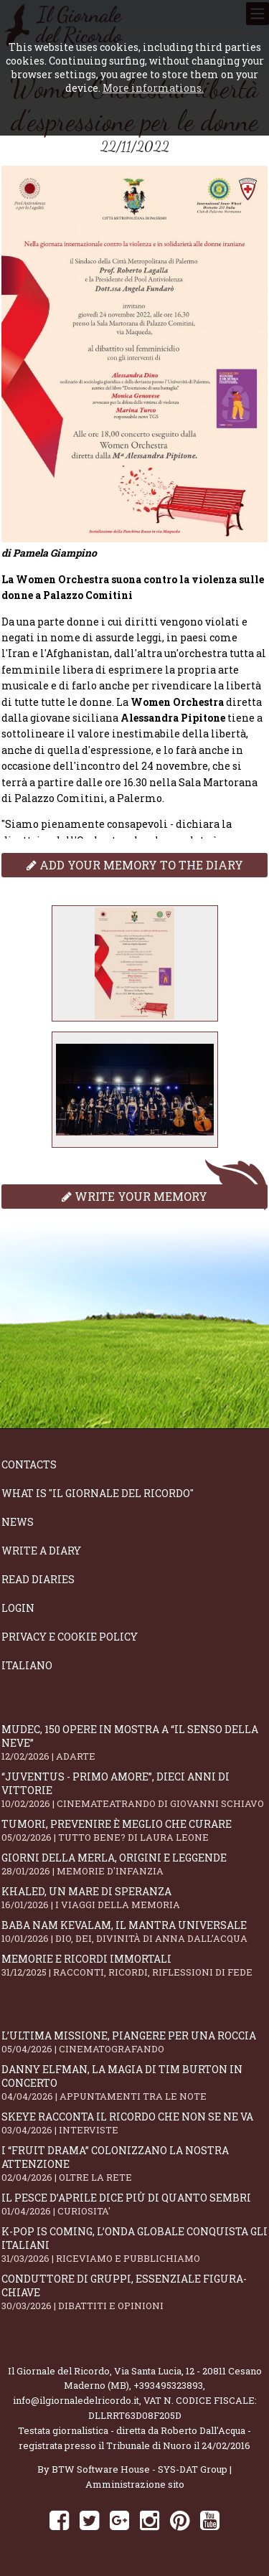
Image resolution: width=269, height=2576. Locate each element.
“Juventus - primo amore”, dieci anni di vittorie (134, 1790)
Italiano (26, 1665)
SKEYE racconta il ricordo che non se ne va (134, 2123)
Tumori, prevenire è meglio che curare (134, 1830)
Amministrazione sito (134, 2484)
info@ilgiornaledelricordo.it (76, 2400)
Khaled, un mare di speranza (134, 1897)
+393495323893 (168, 2385)
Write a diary (41, 1550)
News (17, 1522)
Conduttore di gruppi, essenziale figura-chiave (134, 2292)
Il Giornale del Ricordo (59, 2370)
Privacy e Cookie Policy (69, 1636)
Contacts (29, 1464)
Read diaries (38, 1579)
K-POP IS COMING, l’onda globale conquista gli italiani (134, 2244)
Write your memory (134, 1196)
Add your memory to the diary (135, 864)
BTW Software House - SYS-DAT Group (139, 2469)
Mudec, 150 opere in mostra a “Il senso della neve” (134, 1742)
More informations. (153, 88)
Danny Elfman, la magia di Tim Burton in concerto (134, 2082)
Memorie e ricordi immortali (134, 1965)
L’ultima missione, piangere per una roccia (134, 2042)
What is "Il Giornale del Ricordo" (97, 1493)
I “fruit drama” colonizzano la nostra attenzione (134, 2163)
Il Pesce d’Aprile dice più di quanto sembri (134, 2204)
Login (17, 1608)
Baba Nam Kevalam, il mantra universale (134, 1931)
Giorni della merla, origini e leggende (134, 1864)
